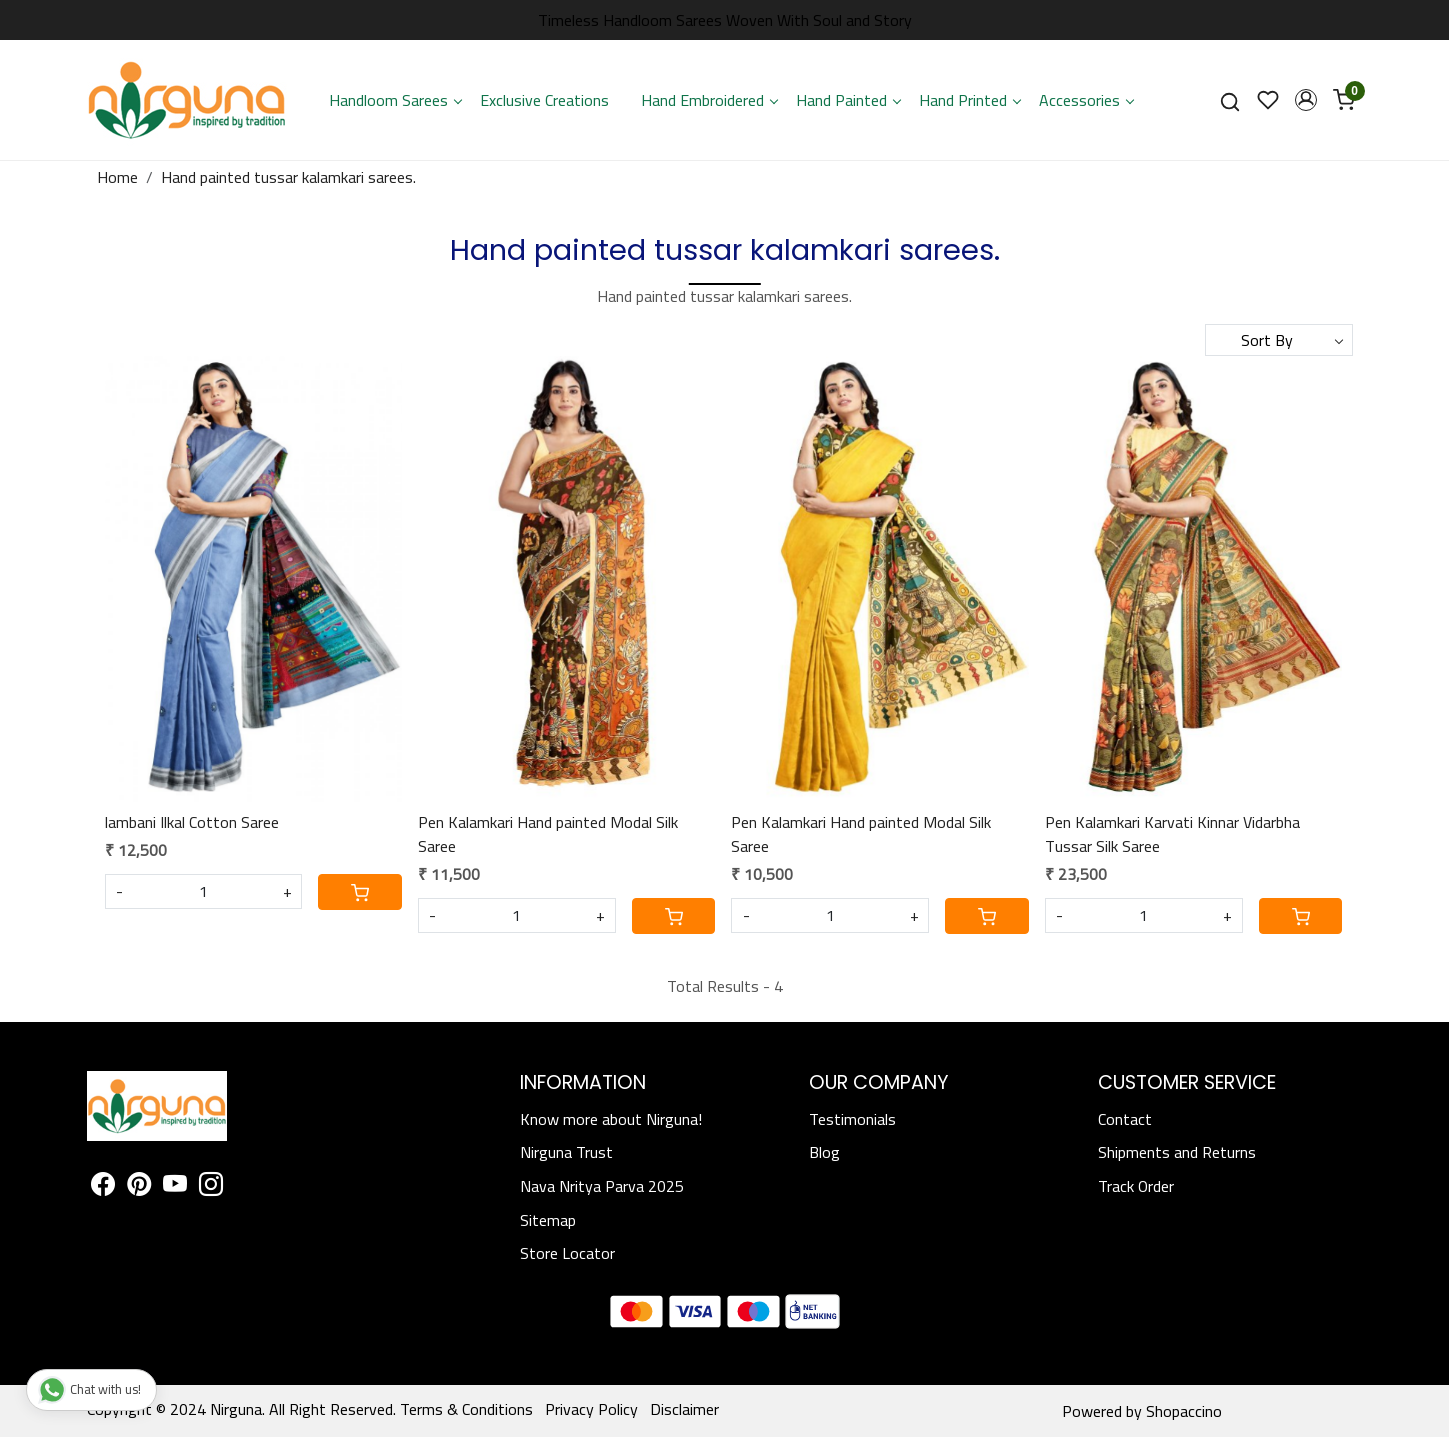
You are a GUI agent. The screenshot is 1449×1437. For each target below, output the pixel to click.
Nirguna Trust (566, 1152)
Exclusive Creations (544, 100)
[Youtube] (175, 1187)
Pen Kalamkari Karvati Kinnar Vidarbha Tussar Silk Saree (1172, 834)
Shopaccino (1184, 1411)
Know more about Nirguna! (611, 1119)
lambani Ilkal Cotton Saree (192, 822)
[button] (1306, 100)
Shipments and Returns (1177, 1152)
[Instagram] (211, 1187)
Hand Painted (848, 100)
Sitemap (548, 1220)
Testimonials (852, 1119)
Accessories (1086, 100)
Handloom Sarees (395, 100)
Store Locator (567, 1253)
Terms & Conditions (466, 1409)
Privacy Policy (591, 1409)
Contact (1125, 1119)
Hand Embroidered (709, 100)
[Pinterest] (139, 1187)
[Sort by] (1279, 340)
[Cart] (360, 892)
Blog (824, 1152)
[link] (1230, 100)
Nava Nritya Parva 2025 (602, 1186)
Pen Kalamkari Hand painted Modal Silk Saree (548, 834)
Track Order (1136, 1186)
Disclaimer (684, 1409)
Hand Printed (969, 100)
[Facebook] (103, 1187)
